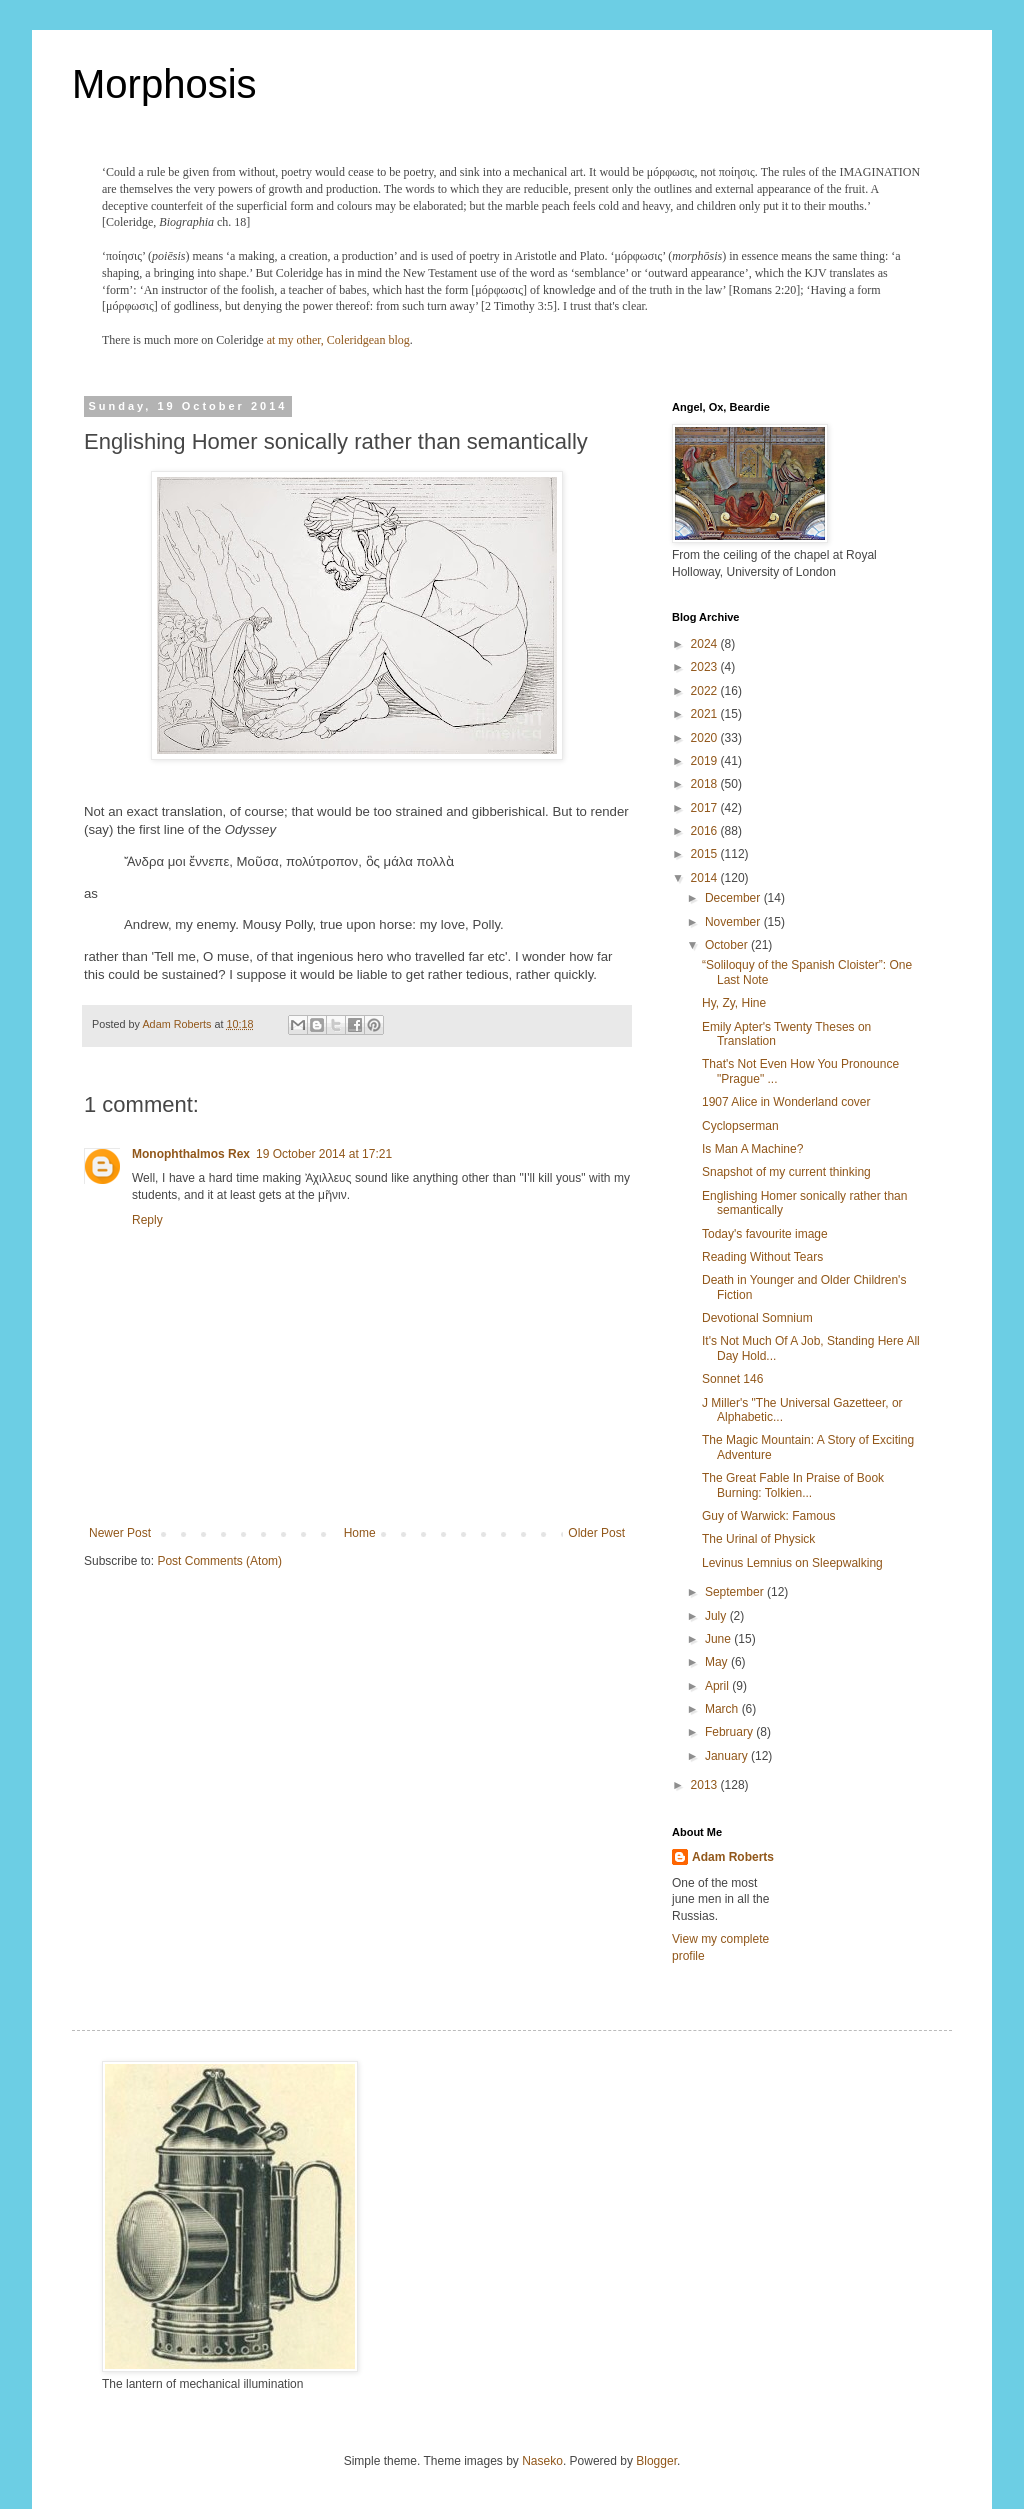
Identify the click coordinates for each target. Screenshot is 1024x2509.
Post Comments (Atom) (219, 1561)
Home (360, 1533)
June (719, 1639)
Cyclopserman (740, 1126)
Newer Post (120, 1533)
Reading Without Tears (762, 1257)
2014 (706, 878)
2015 (706, 854)
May (718, 1662)
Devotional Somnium (757, 1318)
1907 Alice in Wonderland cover (786, 1102)
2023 (706, 667)
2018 (706, 784)
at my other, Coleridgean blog (338, 340)
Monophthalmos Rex (191, 1154)
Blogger (656, 2461)
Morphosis (164, 84)
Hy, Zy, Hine (734, 1003)
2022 (706, 691)
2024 (706, 644)
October (728, 945)
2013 (706, 1785)
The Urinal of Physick (758, 1539)
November (734, 922)
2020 (706, 738)
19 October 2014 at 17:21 (324, 1154)
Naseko (542, 2461)
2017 (706, 808)
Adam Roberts (733, 1857)
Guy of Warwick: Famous (769, 1516)
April (718, 1686)
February (730, 1732)
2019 (706, 761)
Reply (147, 1220)
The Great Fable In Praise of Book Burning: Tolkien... (793, 1485)
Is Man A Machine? (752, 1149)
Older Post (596, 1533)
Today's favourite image (765, 1234)
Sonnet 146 (732, 1379)
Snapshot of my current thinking (786, 1172)
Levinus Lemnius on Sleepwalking (792, 1563)
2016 (706, 831)
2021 (706, 714)
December (734, 898)
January (728, 1756)
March (723, 1709)
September (736, 1592)
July (717, 1616)
